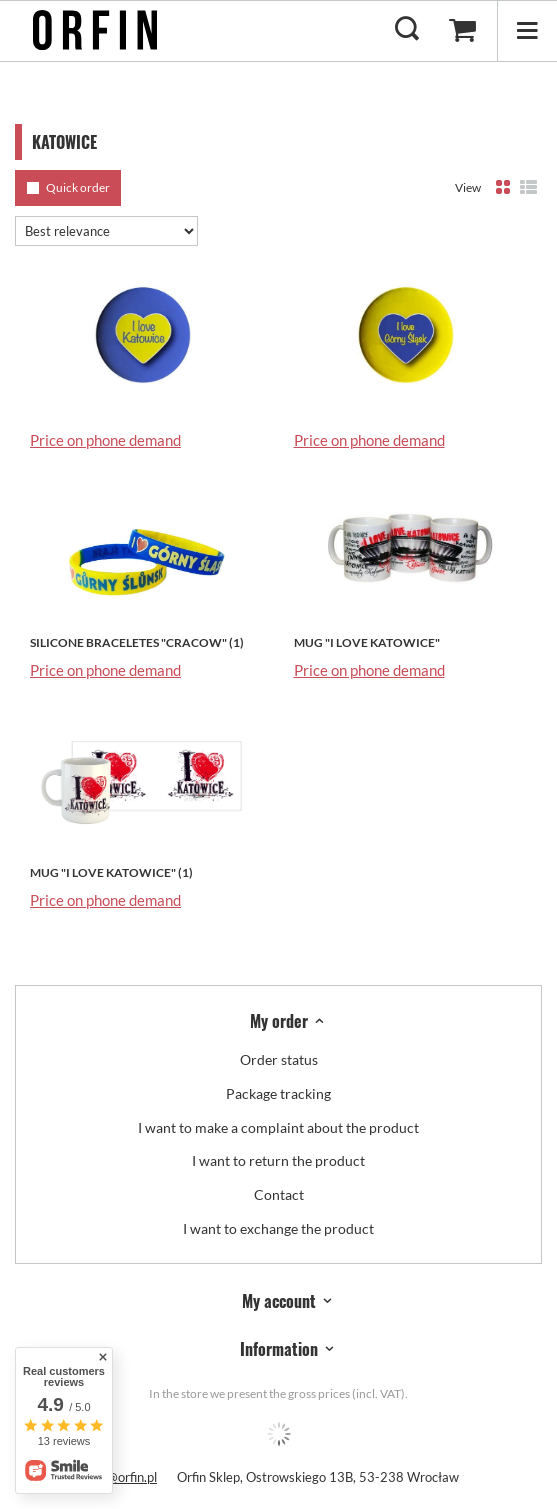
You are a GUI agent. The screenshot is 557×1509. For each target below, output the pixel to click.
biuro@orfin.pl (117, 1477)
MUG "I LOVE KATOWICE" (367, 642)
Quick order (78, 187)
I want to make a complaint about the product (278, 1128)
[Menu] (527, 30)
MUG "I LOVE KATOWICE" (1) (111, 872)
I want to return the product (278, 1161)
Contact (279, 1195)
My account (279, 1301)
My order (279, 1021)
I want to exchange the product (278, 1229)
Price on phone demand (105, 440)
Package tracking (278, 1094)
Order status (279, 1060)
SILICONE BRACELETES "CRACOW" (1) (137, 642)
